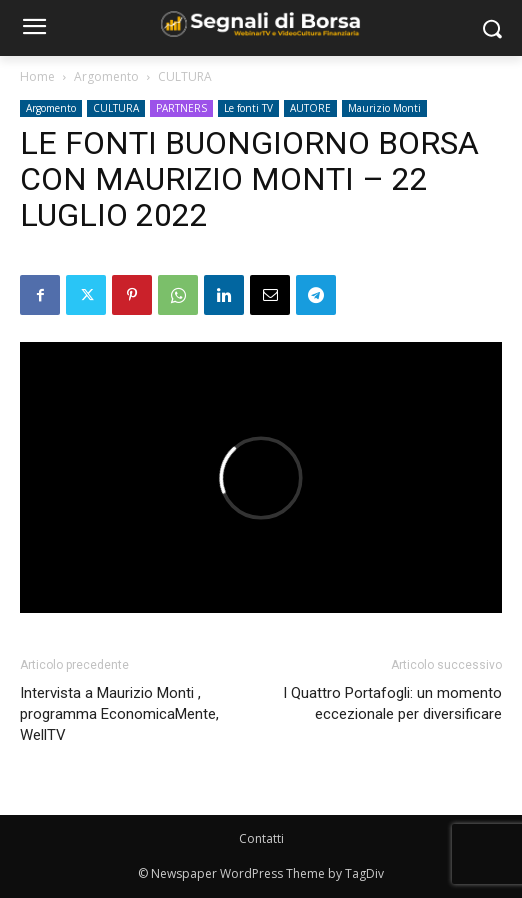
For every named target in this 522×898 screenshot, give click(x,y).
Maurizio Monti (384, 108)
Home (37, 76)
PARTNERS (181, 108)
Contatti (261, 838)
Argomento (106, 76)
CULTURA (185, 76)
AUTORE (310, 108)
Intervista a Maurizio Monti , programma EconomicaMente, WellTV (119, 714)
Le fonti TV (248, 108)
